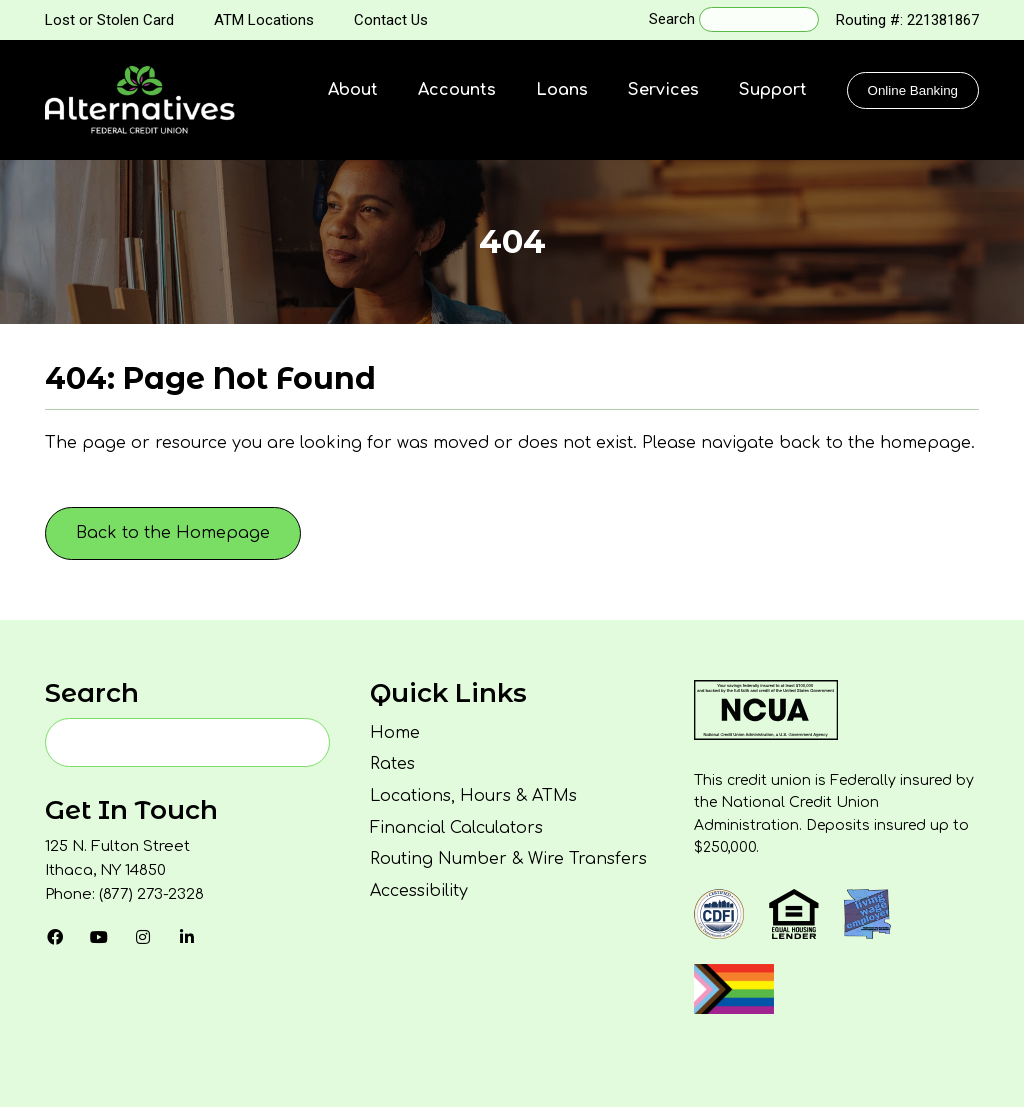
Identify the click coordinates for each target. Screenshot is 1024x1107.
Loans (562, 90)
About (353, 90)
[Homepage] (140, 100)
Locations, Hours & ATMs (473, 796)
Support (773, 90)
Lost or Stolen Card (109, 20)
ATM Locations (264, 20)
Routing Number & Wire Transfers (508, 859)
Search (672, 19)
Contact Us (391, 20)
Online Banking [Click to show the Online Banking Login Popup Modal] (913, 90)
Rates (392, 764)
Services (663, 90)
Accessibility (419, 891)
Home (395, 733)
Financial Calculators (456, 828)
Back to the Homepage (173, 533)
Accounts (457, 90)
